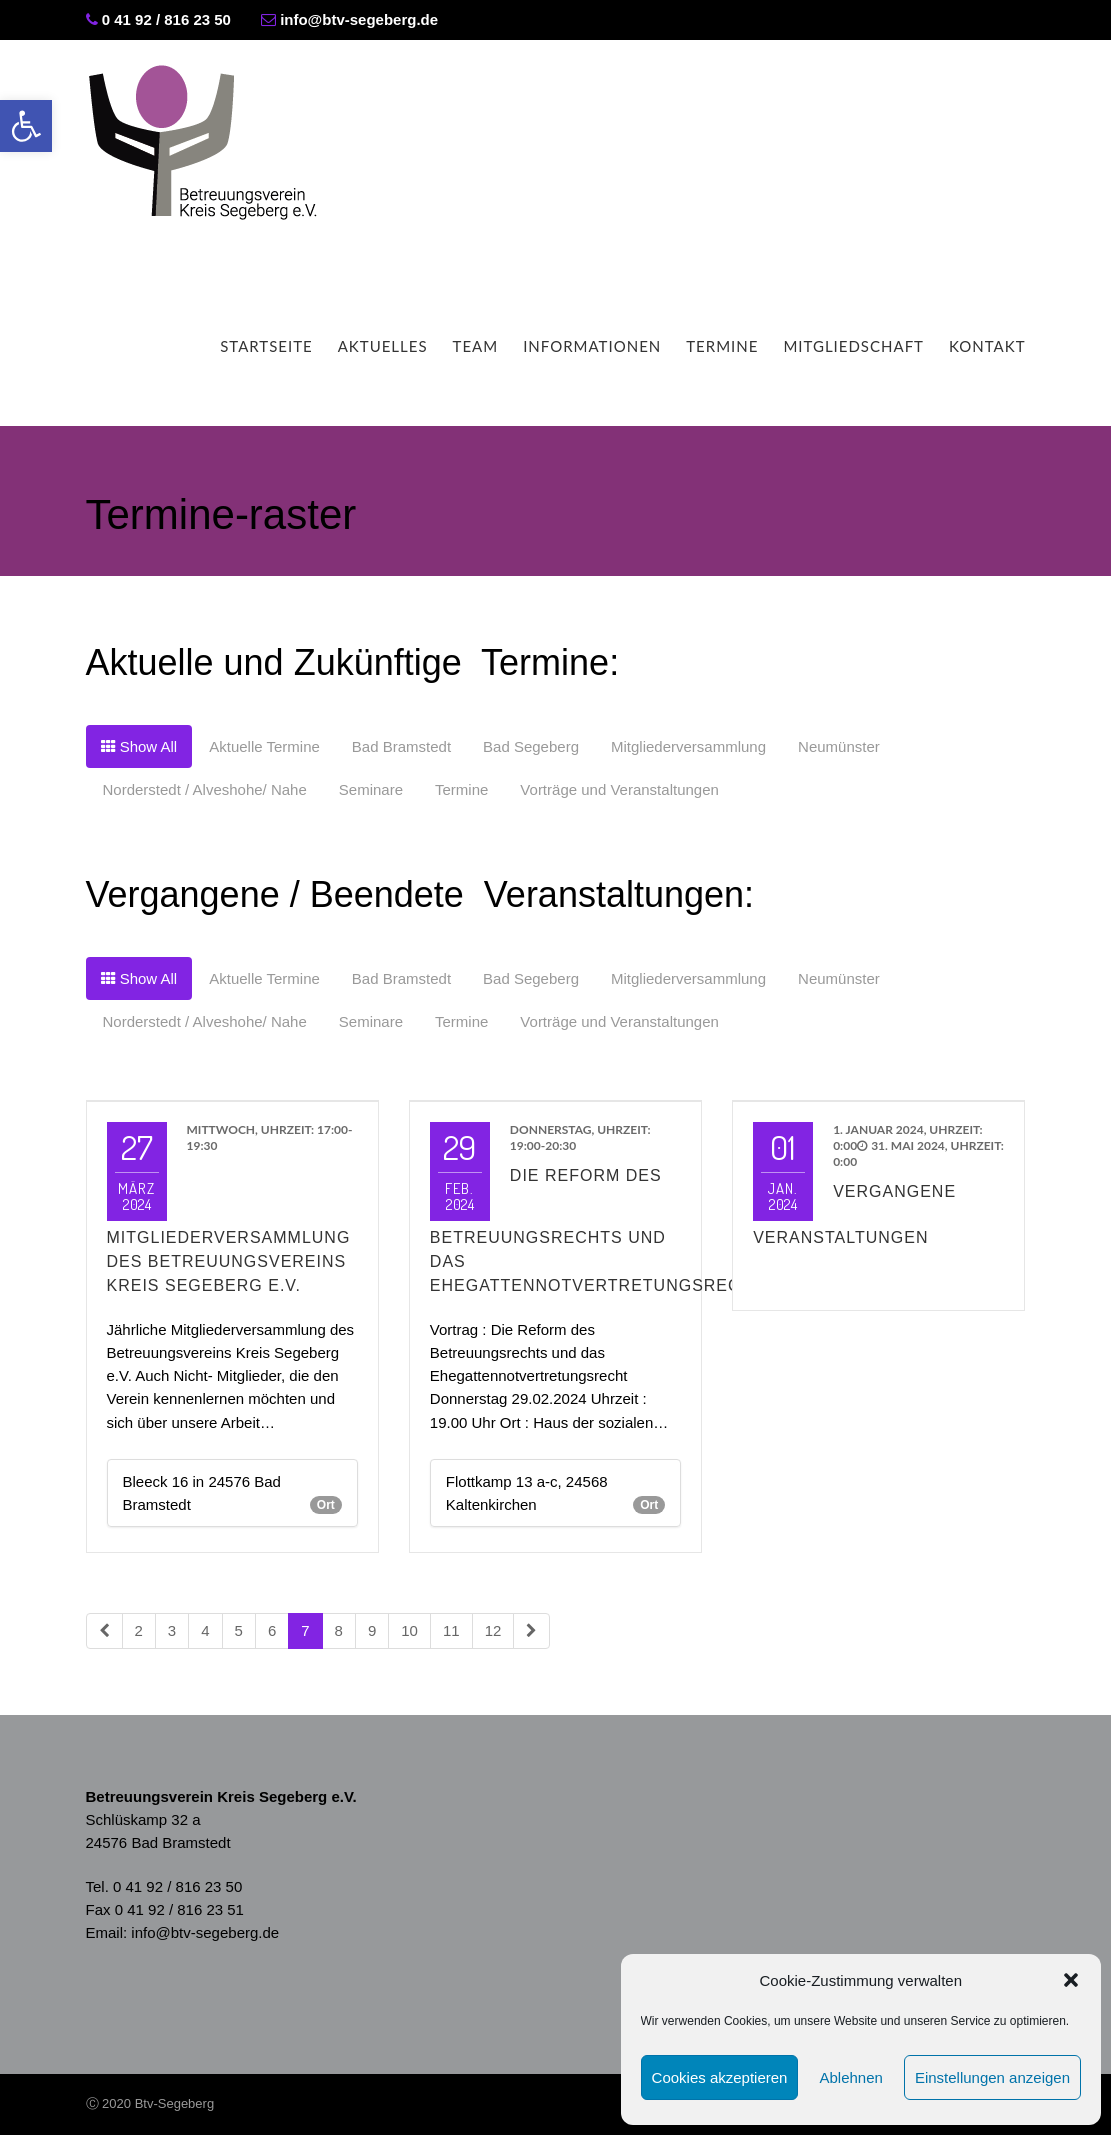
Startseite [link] (266, 346)
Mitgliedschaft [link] (853, 346)
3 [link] (172, 1630)
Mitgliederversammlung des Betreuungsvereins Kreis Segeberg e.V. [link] (229, 1261)
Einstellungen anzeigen (992, 2077)
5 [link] (239, 1630)
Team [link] (476, 346)
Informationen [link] (592, 346)
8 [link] (339, 1630)
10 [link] (409, 1630)
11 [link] (451, 1630)
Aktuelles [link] (383, 346)
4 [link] (205, 1630)
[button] (1071, 1980)
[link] (26, 126)
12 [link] (493, 1630)
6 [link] (272, 1630)
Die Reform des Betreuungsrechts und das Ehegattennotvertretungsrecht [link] (597, 1230)
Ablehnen (850, 2077)
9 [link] (372, 1630)
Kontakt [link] (987, 346)
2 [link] (139, 1630)
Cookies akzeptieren (720, 2077)
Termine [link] (722, 346)
